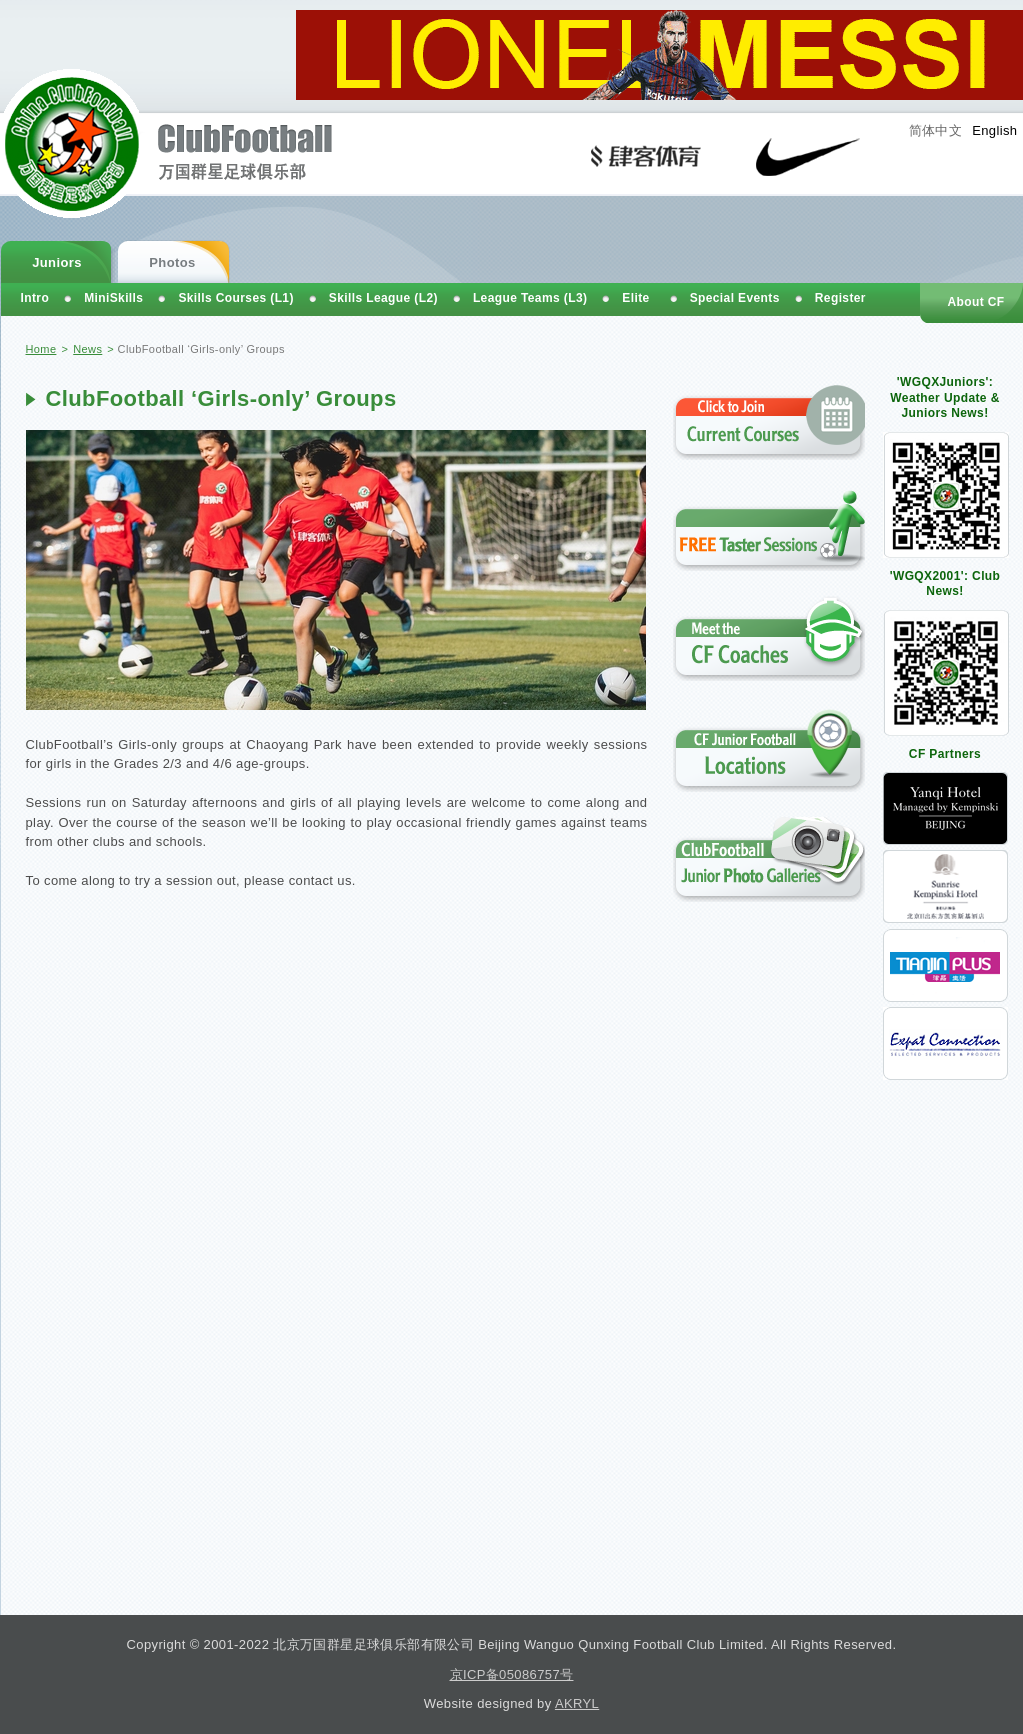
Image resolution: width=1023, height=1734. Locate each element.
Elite (635, 298)
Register (840, 298)
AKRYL (577, 1703)
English (994, 130)
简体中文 (936, 130)
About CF (975, 302)
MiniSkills (113, 298)
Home (41, 349)
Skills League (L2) (383, 298)
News (87, 349)
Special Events (735, 298)
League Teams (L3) (530, 298)
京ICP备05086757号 (512, 1674)
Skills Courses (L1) (235, 298)
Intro (35, 298)
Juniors (57, 262)
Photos (172, 262)
